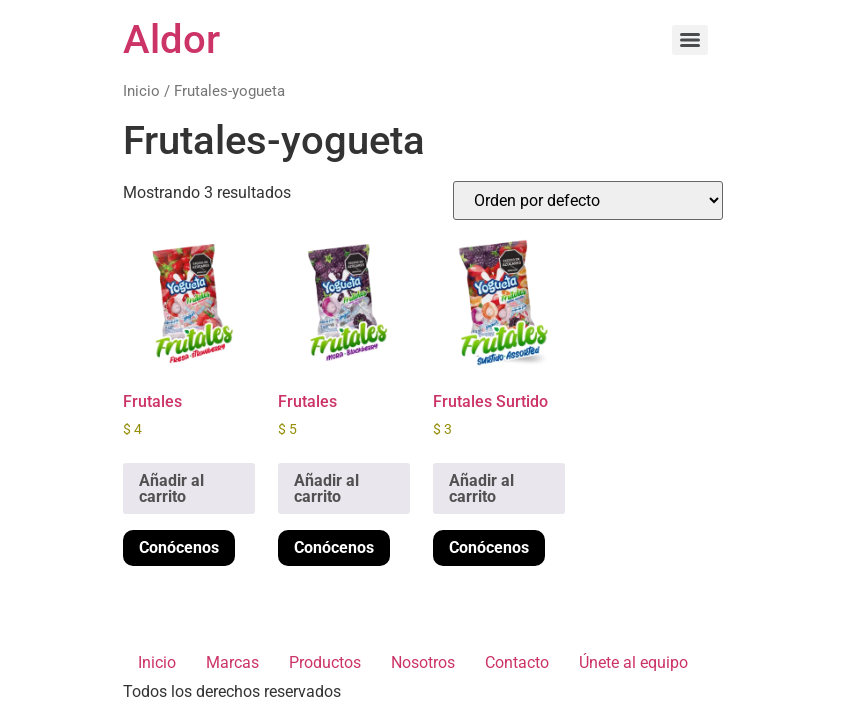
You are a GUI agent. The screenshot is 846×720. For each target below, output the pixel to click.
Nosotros (423, 662)
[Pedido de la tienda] (588, 200)
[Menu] (690, 40)
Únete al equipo (633, 662)
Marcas (232, 662)
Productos (325, 662)
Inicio (141, 91)
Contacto (517, 662)
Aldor (171, 39)
